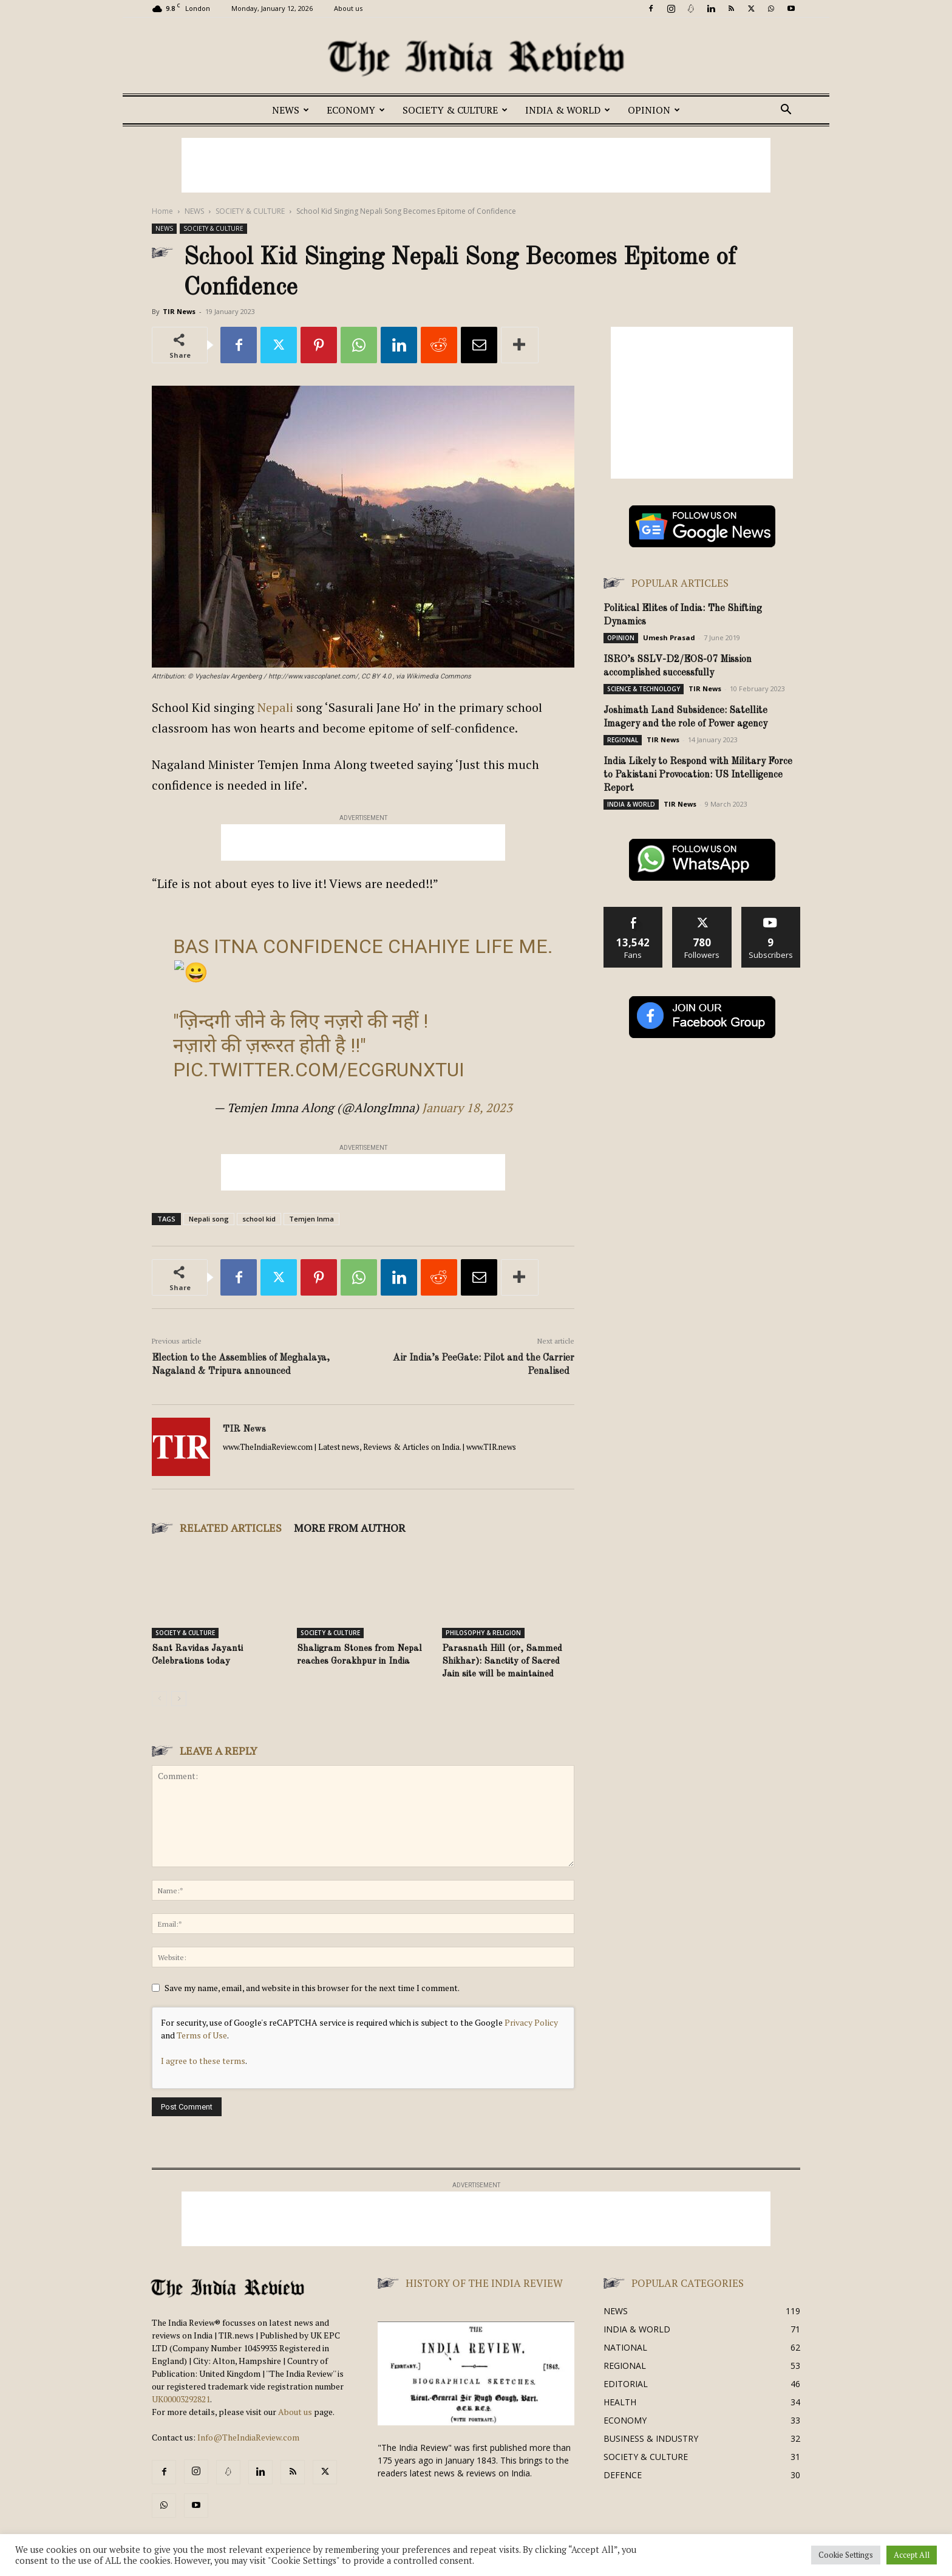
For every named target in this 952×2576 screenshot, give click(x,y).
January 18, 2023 (467, 1107)
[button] (785, 111)
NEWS (290, 110)
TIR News (179, 311)
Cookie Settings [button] (845, 2554)
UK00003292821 (181, 2399)
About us (348, 8)
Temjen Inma (311, 1218)
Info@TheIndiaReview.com (248, 2437)
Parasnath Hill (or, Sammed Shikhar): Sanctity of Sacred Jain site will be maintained (502, 1661)
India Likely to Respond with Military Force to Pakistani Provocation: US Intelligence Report (698, 775)
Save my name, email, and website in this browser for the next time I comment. (312, 1987)
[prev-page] (159, 1698)
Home (162, 211)
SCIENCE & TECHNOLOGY (643, 689)
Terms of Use (202, 2035)
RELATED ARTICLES (231, 1527)
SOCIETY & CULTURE (455, 110)
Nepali (275, 707)
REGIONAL (622, 740)
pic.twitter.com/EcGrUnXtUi (318, 1069)
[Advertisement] (476, 165)
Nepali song (209, 1218)
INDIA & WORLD (567, 110)
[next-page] (178, 1698)
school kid (259, 1218)
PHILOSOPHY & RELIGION (483, 1632)
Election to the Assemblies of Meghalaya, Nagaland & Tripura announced (241, 1364)
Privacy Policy (531, 2022)
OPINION (654, 110)
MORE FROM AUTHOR (350, 1527)
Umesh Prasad (669, 637)
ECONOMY (356, 110)
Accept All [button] (912, 2554)
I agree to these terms (203, 2060)
